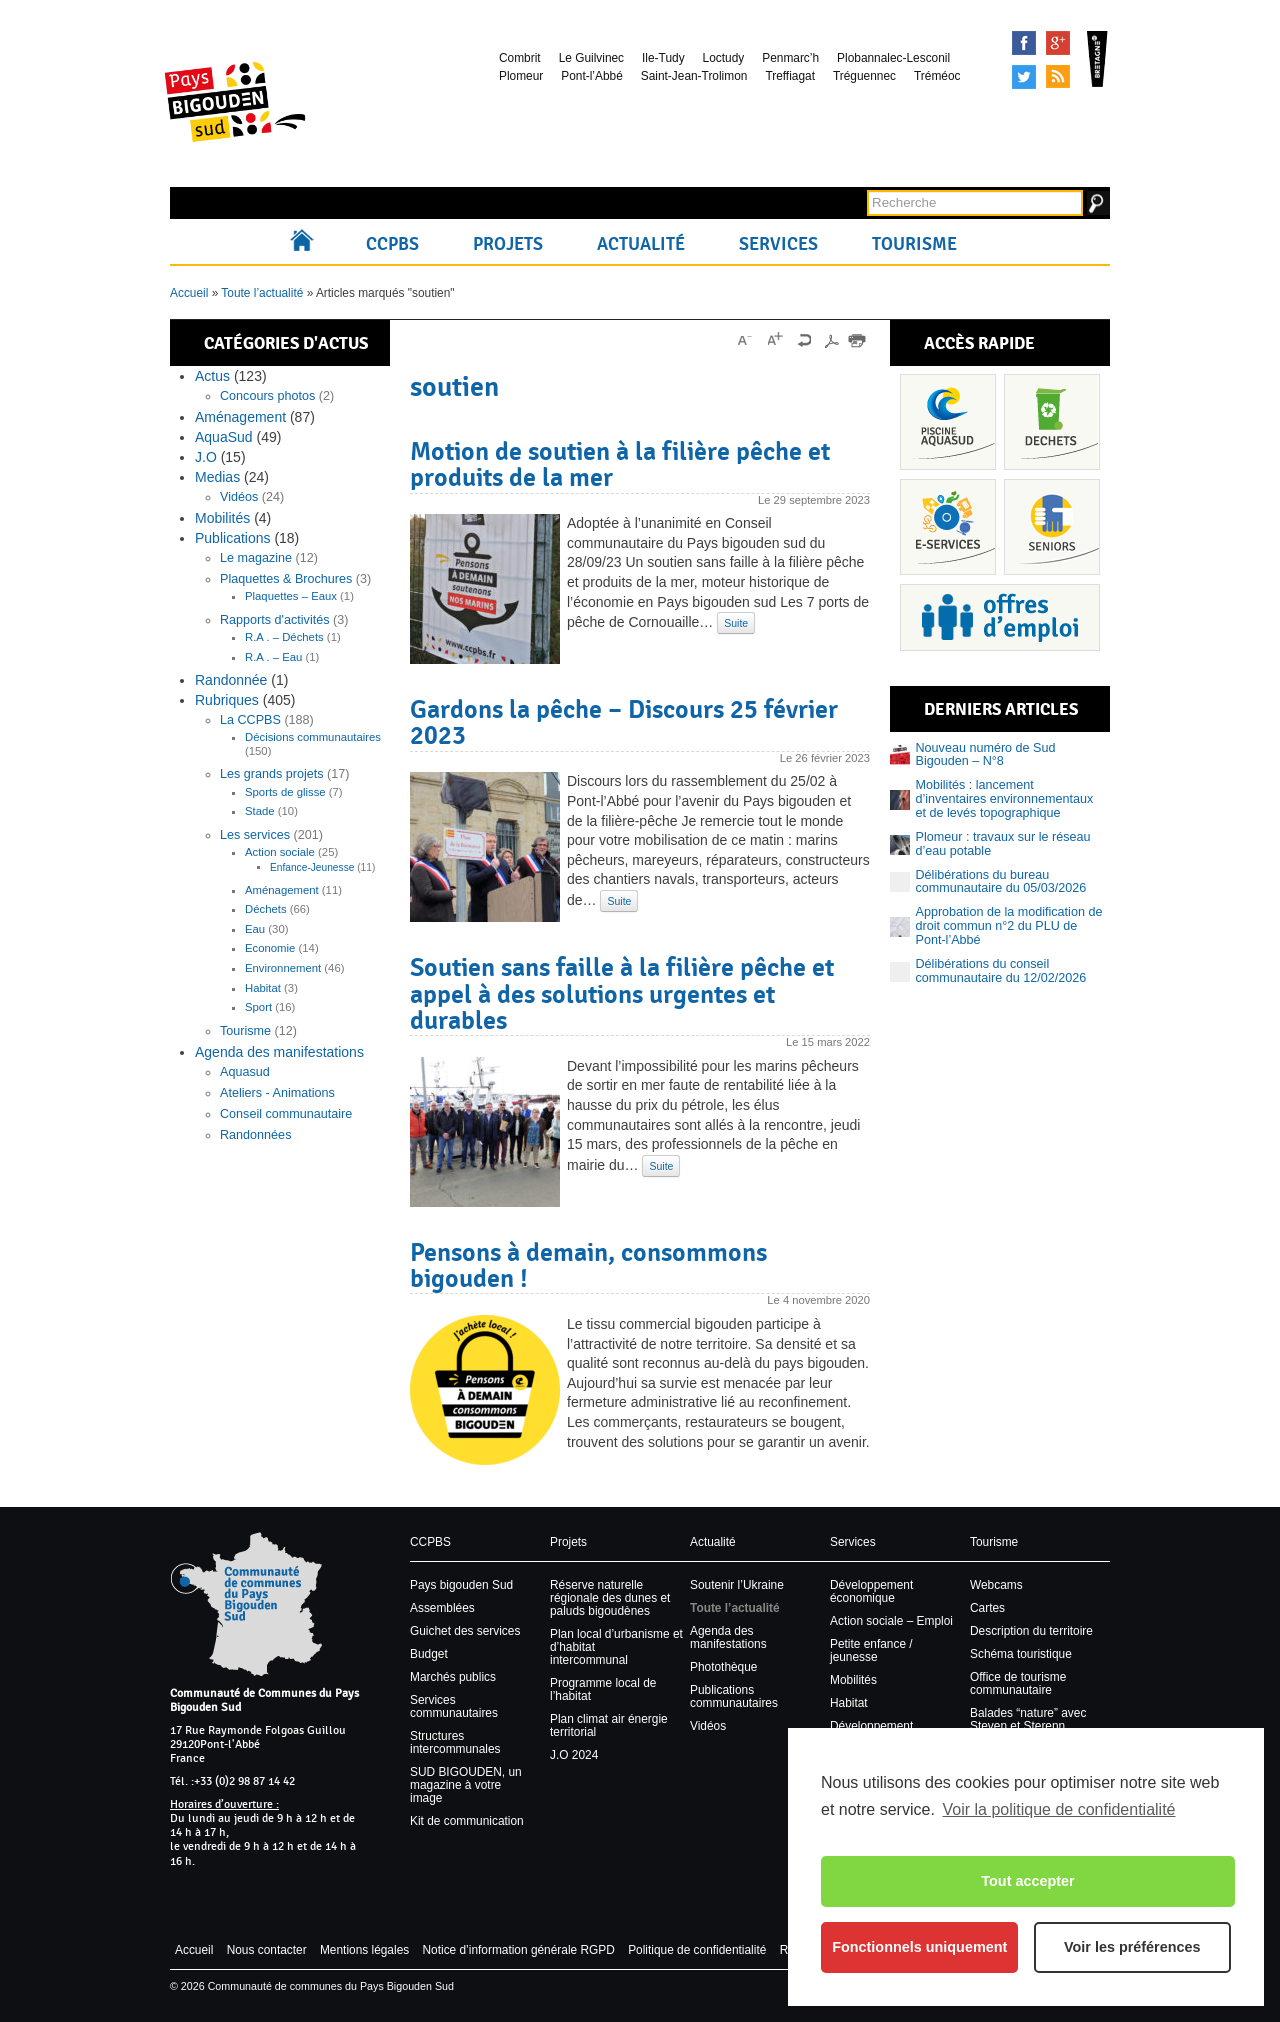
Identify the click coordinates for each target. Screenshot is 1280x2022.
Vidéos (239, 497)
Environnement (283, 968)
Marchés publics (453, 1677)
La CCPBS (250, 720)
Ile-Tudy (663, 58)
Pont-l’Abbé (591, 76)
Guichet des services (465, 1631)
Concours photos (267, 396)
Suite (736, 623)
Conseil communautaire (286, 1114)
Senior (1052, 527)
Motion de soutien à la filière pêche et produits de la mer (620, 464)
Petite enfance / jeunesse (871, 1650)
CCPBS (392, 244)
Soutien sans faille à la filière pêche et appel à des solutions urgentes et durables (622, 993)
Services (778, 244)
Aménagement (240, 417)
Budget (429, 1654)
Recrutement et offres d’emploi (1000, 617)
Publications (233, 538)
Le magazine (256, 558)
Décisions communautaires (313, 737)
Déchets (266, 909)
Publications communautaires (734, 1696)
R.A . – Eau (273, 657)
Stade (260, 811)
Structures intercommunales (455, 1742)
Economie (270, 948)
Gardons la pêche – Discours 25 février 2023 (624, 722)
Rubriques (227, 700)
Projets (508, 244)
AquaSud (224, 437)
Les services (255, 835)
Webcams (996, 1585)
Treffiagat (790, 76)
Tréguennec (864, 76)
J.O (206, 457)
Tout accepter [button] (1027, 1881)
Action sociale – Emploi (891, 1621)
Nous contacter (267, 1950)
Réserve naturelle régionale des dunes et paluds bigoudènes (610, 1598)
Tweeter (1024, 77)
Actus (212, 376)
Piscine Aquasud (948, 422)
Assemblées (442, 1608)
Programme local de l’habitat (603, 1689)
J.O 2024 (574, 1755)
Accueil (306, 244)
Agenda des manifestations (279, 1052)
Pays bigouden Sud (461, 1585)
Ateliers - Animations (277, 1093)
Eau (255, 929)
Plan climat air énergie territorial (609, 1725)
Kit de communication (467, 1821)
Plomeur (521, 76)
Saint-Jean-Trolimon (694, 76)
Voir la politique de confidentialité (1058, 1809)
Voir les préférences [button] (1132, 1947)
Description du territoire (1031, 1631)
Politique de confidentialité (697, 1950)
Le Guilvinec (591, 58)
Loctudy (724, 58)
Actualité (641, 244)
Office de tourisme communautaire (1018, 1683)
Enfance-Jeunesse (312, 867)
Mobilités (222, 518)
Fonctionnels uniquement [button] (919, 1947)
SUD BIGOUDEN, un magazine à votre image (466, 1785)
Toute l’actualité (262, 293)
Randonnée (231, 680)
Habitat (263, 988)
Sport (258, 1007)
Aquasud (245, 1072)
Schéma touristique (1021, 1654)
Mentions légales (364, 1950)
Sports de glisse (285, 792)
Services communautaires (454, 1706)
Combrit (520, 58)
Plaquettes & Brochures (286, 579)
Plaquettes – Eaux (291, 596)
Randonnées (255, 1135)
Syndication (1058, 77)
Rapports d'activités (275, 620)
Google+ (1058, 43)
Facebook (1024, 43)
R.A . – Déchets (284, 637)
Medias (217, 477)
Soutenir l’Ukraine (737, 1585)
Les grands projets (272, 774)
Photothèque (723, 1667)
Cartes (987, 1608)
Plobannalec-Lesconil (893, 58)
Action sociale (280, 852)
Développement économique (871, 1591)
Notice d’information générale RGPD (519, 1950)
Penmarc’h (790, 58)
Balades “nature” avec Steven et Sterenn (1028, 1719)
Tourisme (914, 244)
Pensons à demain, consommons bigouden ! (588, 1265)
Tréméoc (937, 76)
